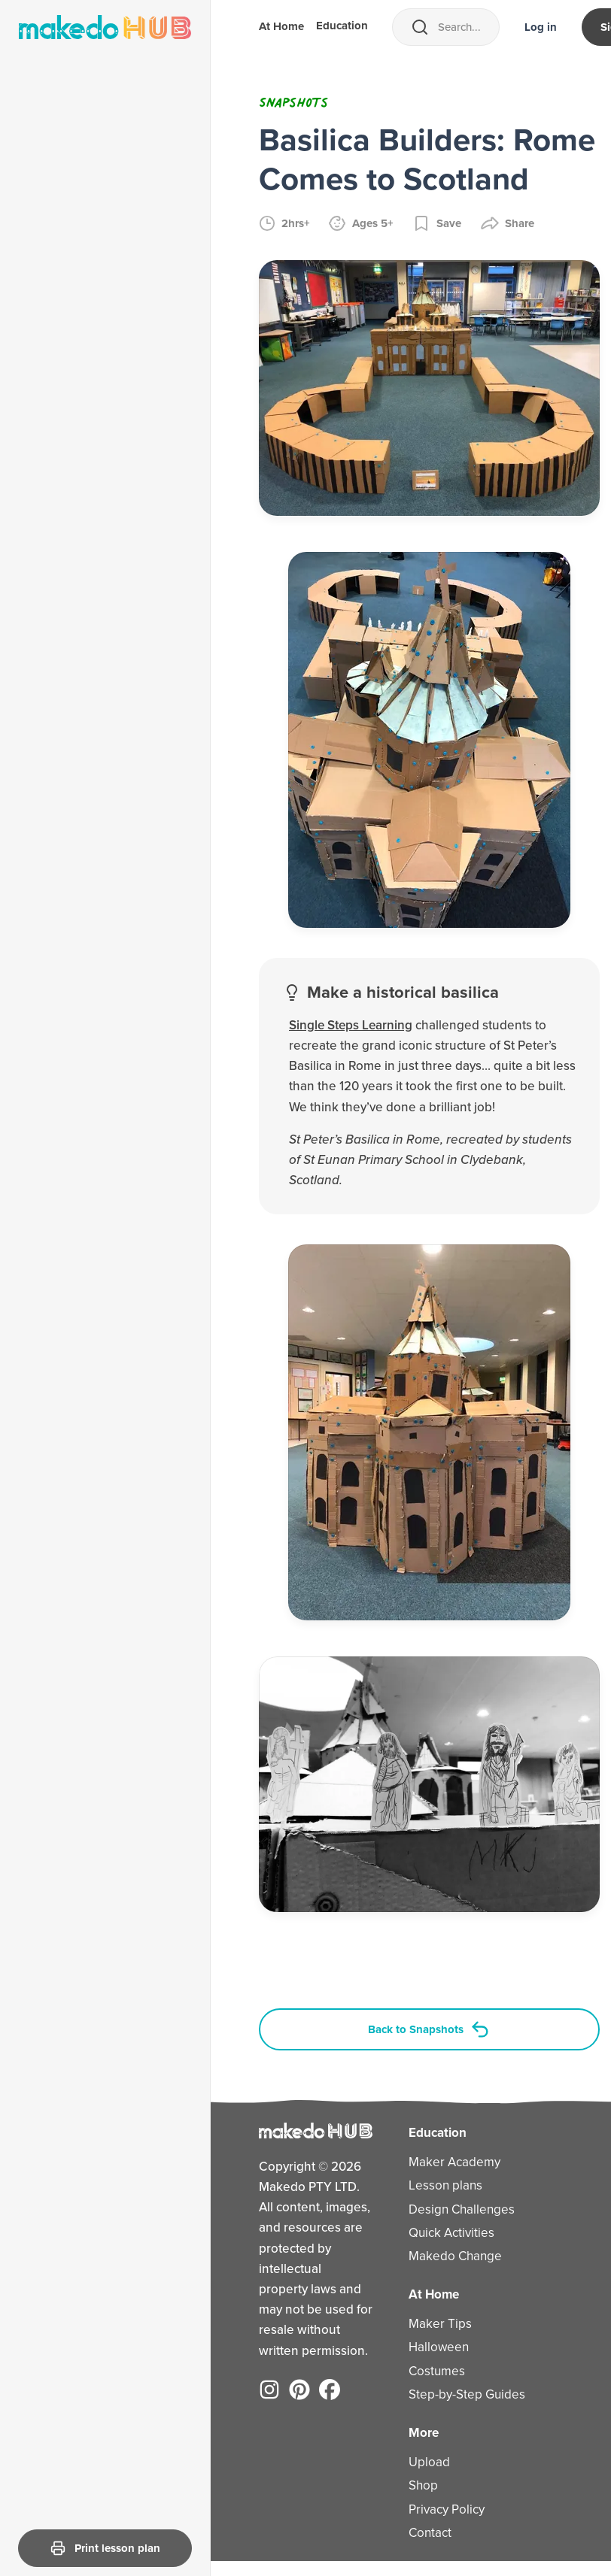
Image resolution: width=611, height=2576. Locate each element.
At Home (281, 28)
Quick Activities (439, 2236)
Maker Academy (442, 2166)
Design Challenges (450, 2213)
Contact (418, 2536)
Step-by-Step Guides (455, 2399)
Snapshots (293, 102)
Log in (540, 27)
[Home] (105, 27)
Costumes (425, 2374)
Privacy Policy (435, 2513)
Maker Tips (428, 2328)
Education (342, 27)
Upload (417, 2466)
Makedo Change (443, 2260)
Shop (411, 2490)
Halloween (427, 2351)
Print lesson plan (105, 2548)
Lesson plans (433, 2190)
